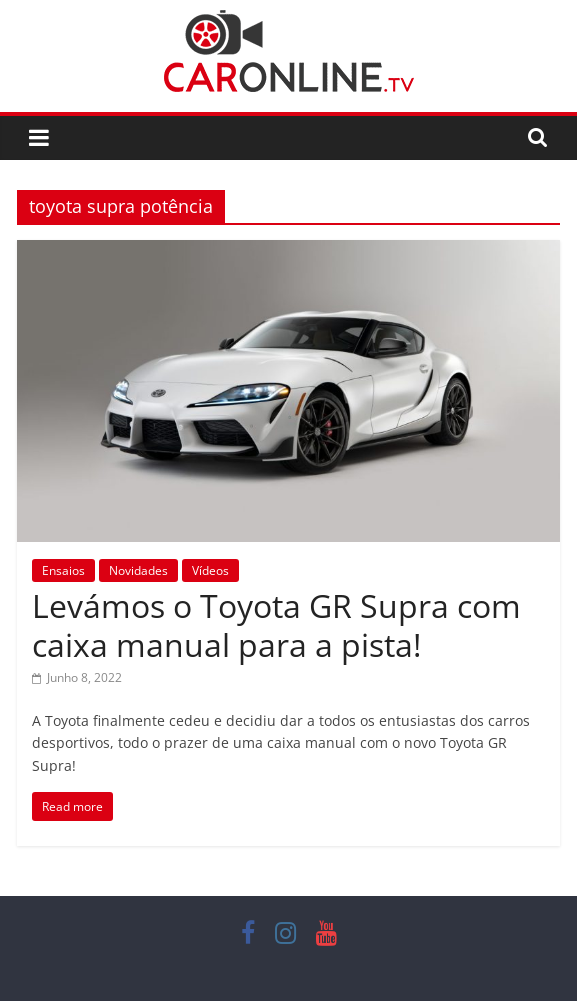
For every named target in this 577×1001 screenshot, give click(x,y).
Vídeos (210, 570)
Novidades (138, 570)
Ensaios (63, 570)
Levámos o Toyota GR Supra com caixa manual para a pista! (276, 624)
